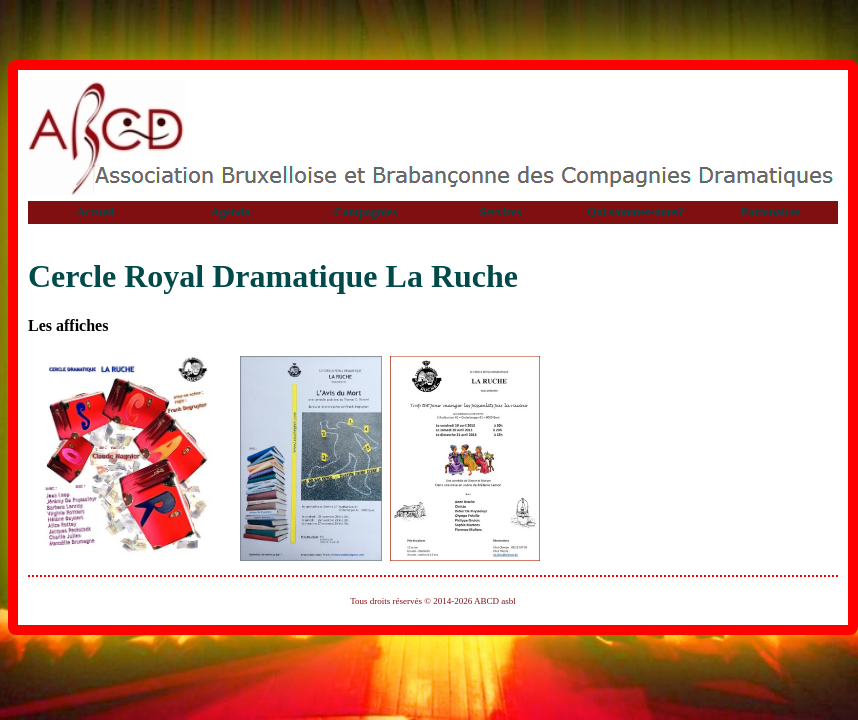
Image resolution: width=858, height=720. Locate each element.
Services (501, 212)
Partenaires (770, 212)
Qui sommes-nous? (635, 212)
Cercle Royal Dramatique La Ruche (273, 276)
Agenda (230, 212)
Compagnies (365, 212)
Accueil (96, 212)
